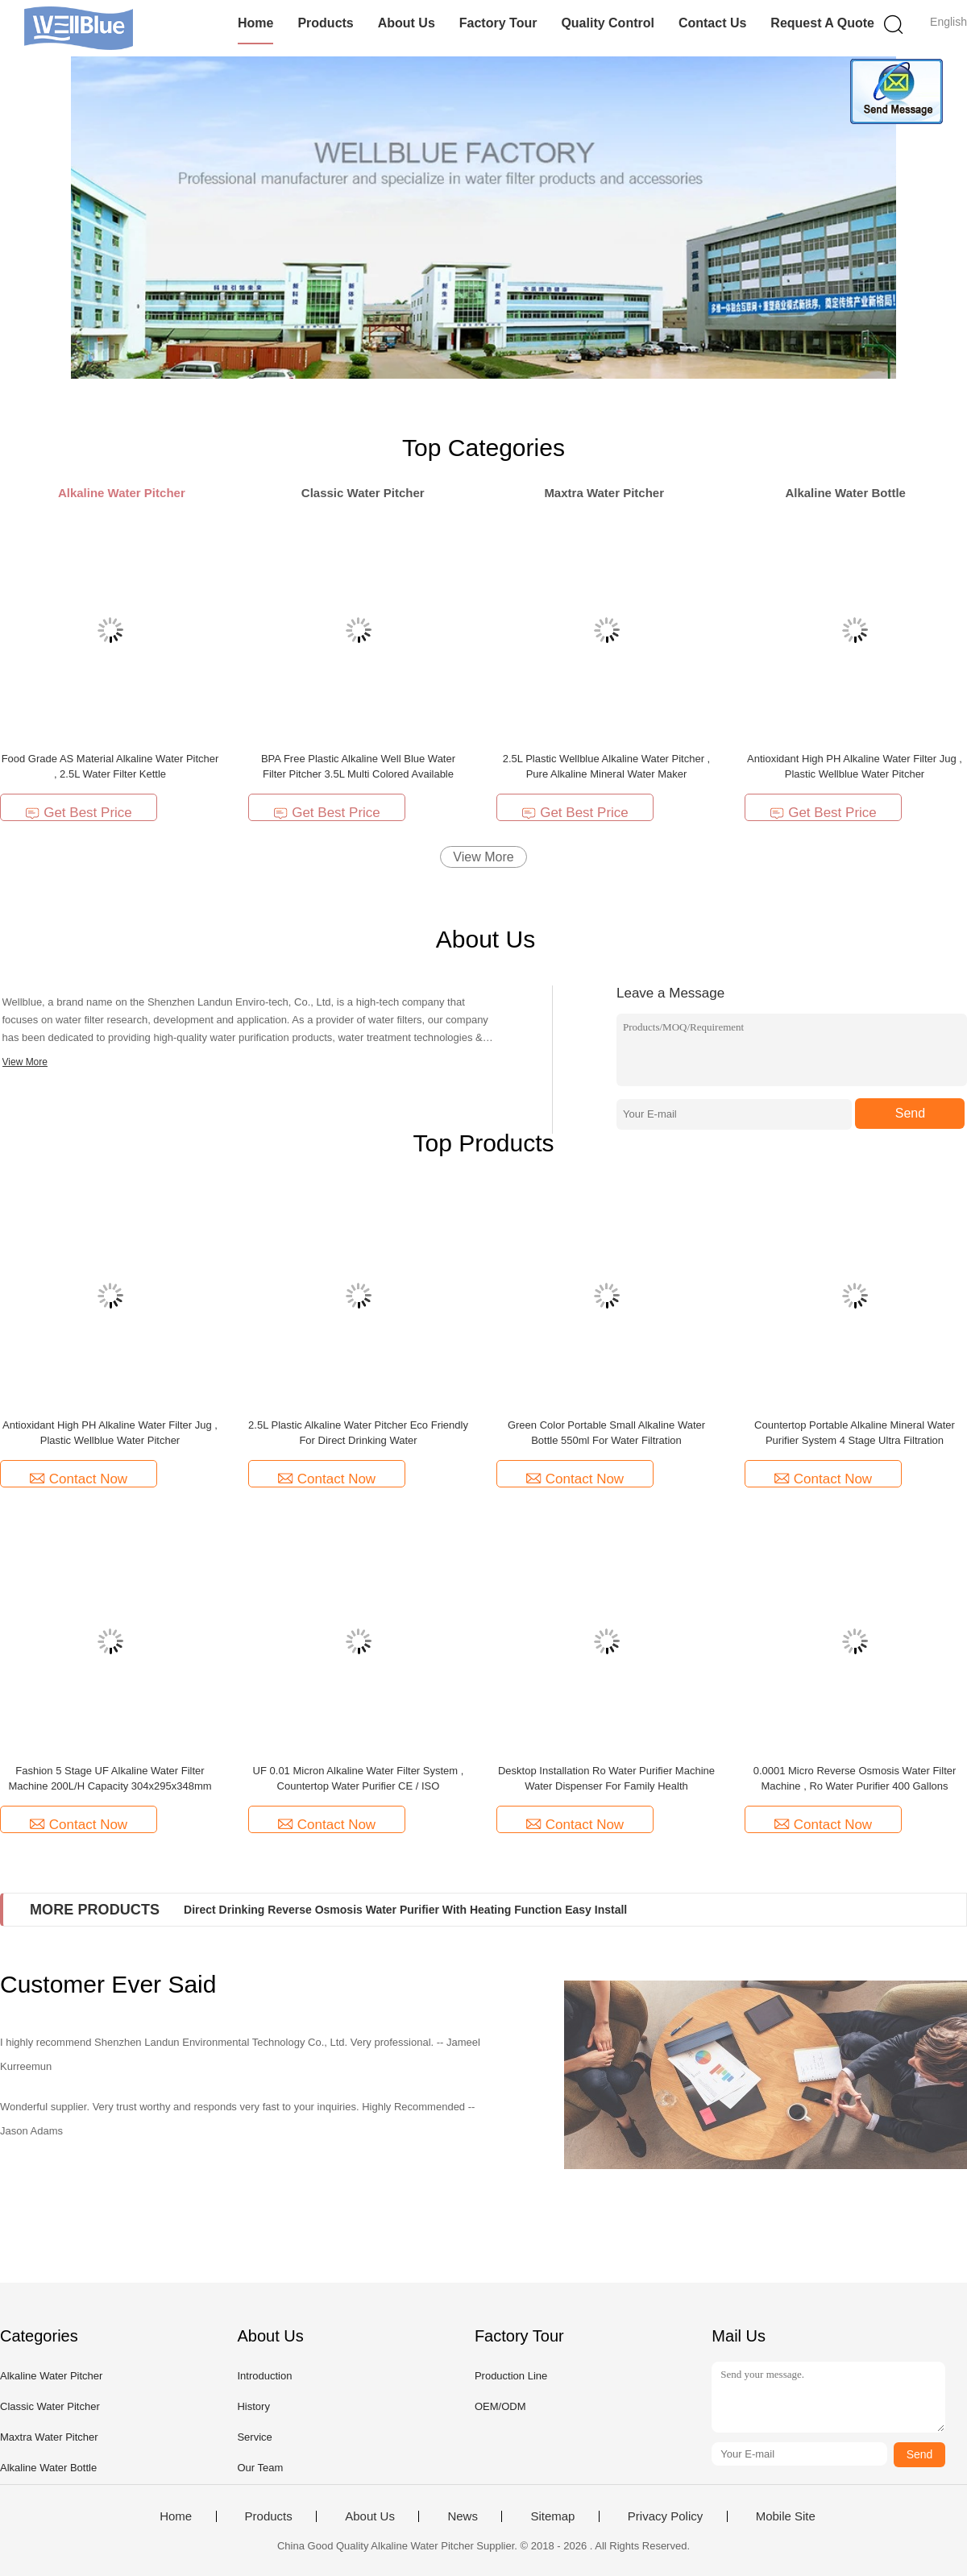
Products (325, 23)
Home (255, 23)
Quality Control (607, 23)
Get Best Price (78, 812)
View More (483, 857)
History (253, 2406)
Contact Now (78, 1479)
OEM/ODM (500, 2406)
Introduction (264, 2376)
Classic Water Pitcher (50, 2406)
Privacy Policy (665, 2516)
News (462, 2516)
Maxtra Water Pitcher (49, 2437)
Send (910, 1113)
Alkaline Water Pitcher (51, 2376)
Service (254, 2437)
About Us (406, 23)
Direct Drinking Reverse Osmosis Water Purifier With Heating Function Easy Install (405, 1909)
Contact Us (712, 23)
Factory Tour (498, 23)
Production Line (511, 2376)
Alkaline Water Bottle (48, 2468)
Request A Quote (822, 23)
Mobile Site (786, 2516)
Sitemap (552, 2516)
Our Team (260, 2468)
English (948, 21)
